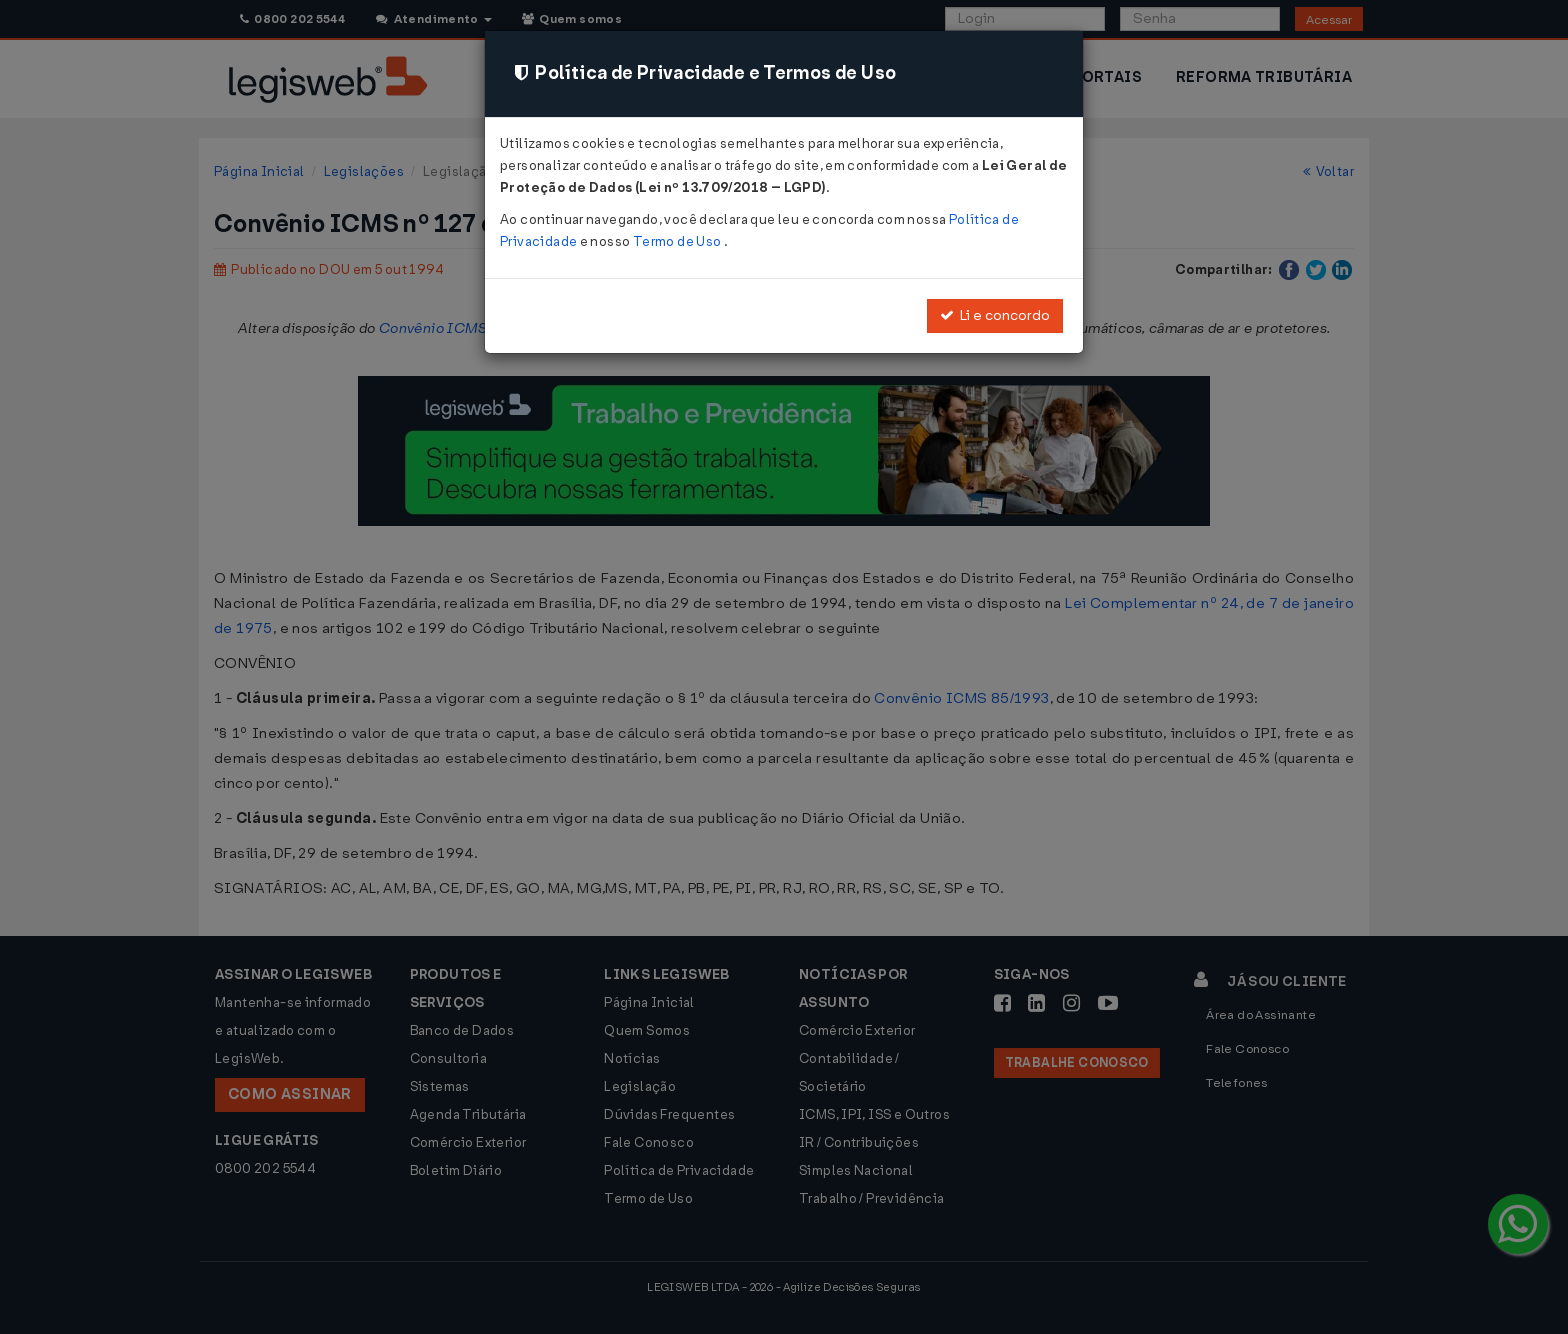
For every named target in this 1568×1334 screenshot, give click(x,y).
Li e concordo (995, 315)
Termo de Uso (678, 241)
